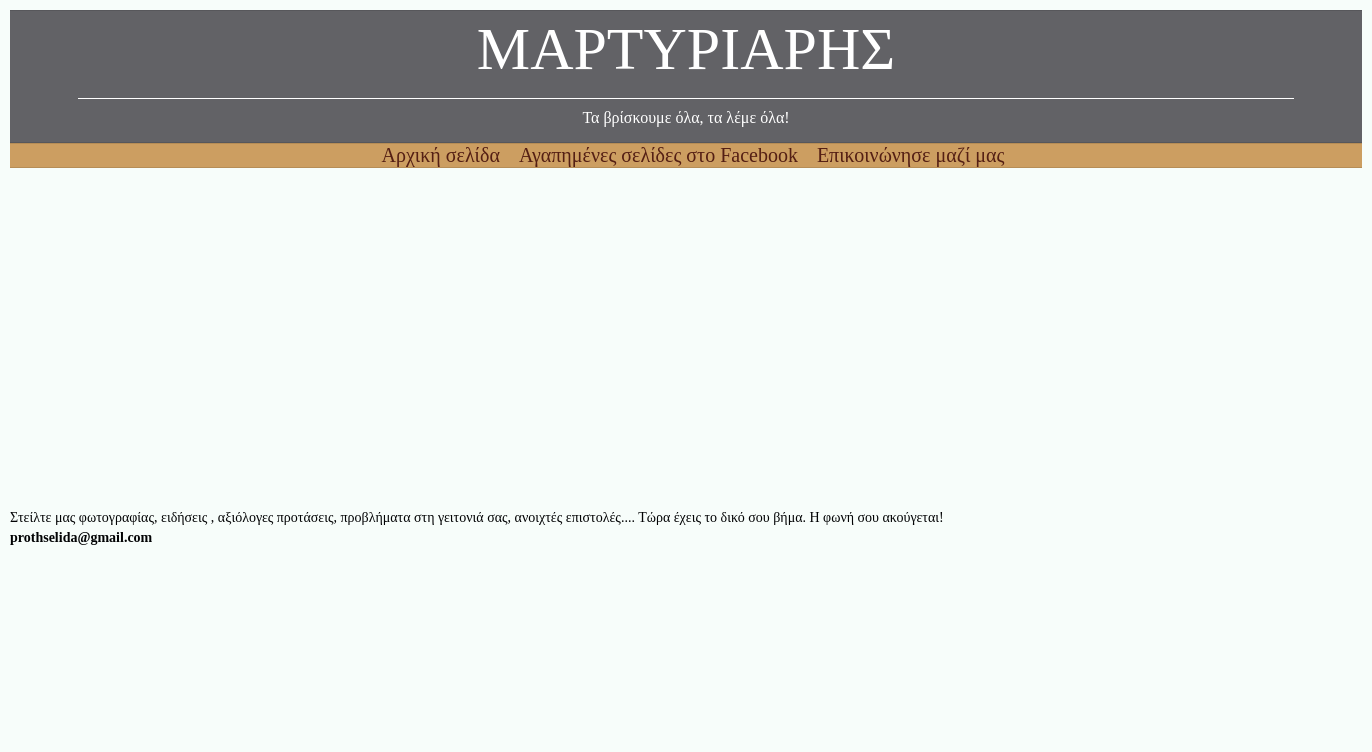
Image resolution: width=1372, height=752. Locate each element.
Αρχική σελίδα (443, 155)
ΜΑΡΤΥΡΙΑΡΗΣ (686, 54)
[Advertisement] (610, 338)
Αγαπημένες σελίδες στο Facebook (661, 155)
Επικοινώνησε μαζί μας (911, 155)
